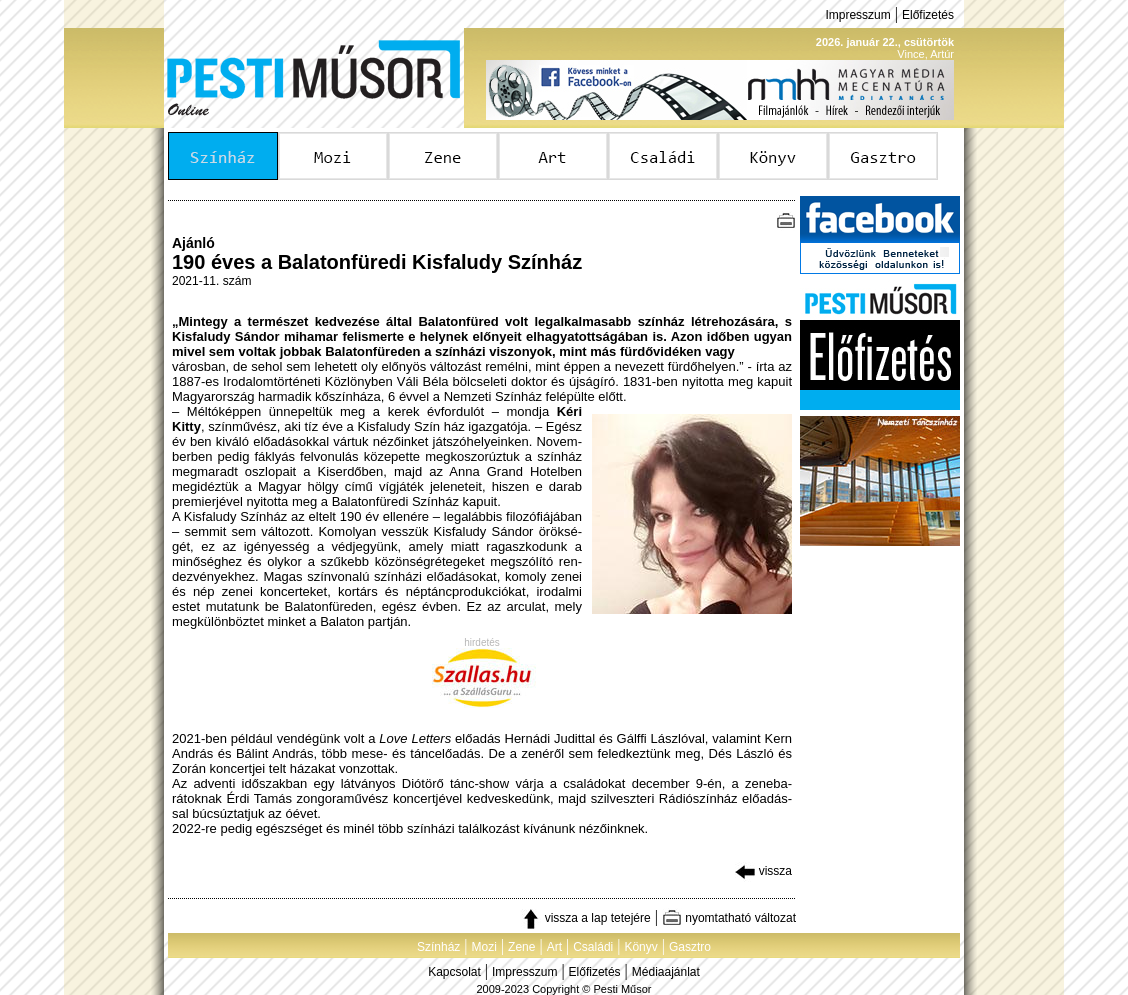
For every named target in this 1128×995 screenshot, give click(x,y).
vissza (763, 871)
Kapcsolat (454, 972)
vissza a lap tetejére (585, 918)
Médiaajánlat (666, 972)
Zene (521, 947)
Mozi (484, 947)
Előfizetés (928, 15)
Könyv (640, 947)
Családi (593, 947)
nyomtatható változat (729, 918)
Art (554, 947)
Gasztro (690, 947)
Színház (438, 947)
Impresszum (857, 15)
